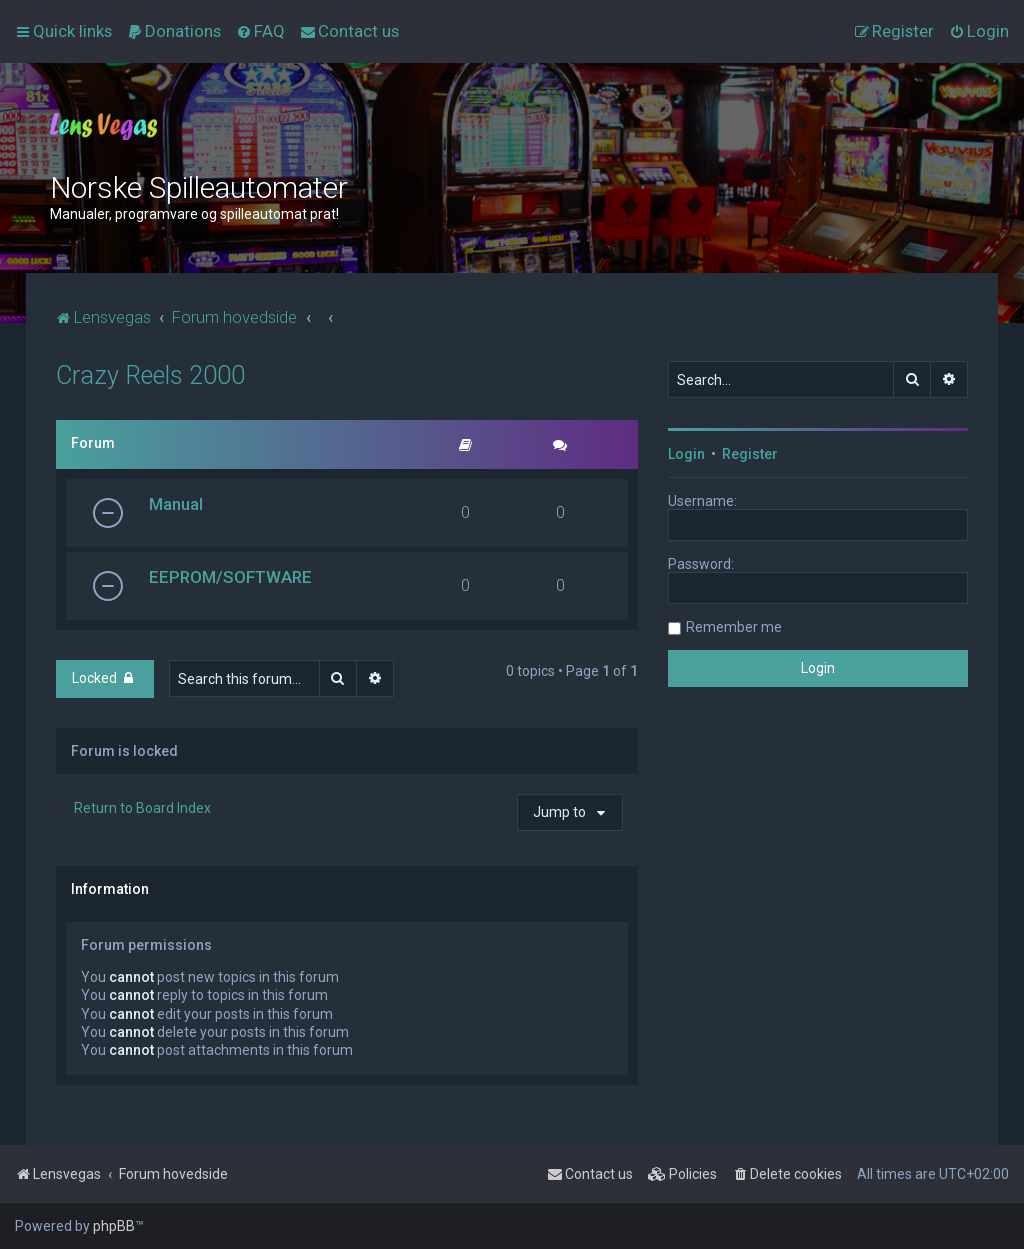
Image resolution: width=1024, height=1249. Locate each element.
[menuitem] (174, 31)
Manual (176, 504)
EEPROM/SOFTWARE (230, 577)
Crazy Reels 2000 (150, 375)
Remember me (734, 627)
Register (750, 454)
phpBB (114, 1226)
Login (686, 454)
